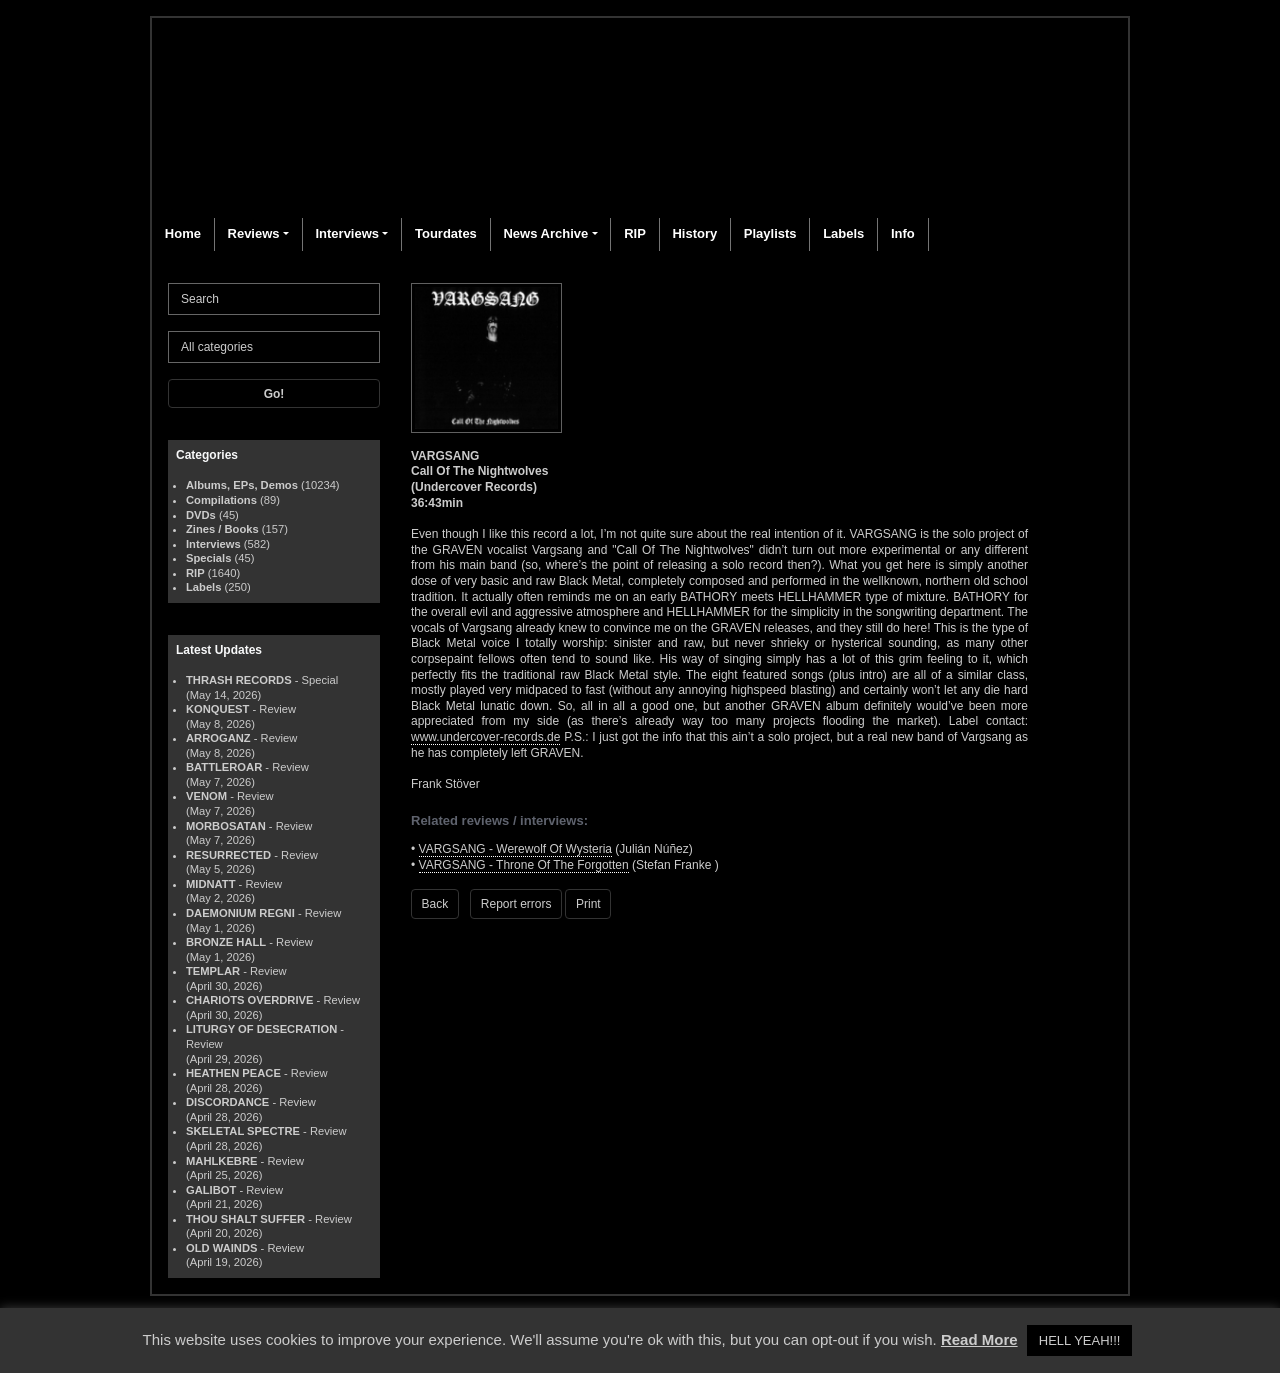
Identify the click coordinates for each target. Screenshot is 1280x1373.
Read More (979, 1339)
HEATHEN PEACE (233, 1073)
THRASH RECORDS (239, 680)
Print (588, 904)
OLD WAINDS (221, 1248)
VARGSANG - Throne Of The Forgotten (524, 865)
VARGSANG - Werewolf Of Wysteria (515, 849)
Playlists (770, 233)
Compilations (221, 500)
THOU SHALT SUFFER (245, 1219)
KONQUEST (217, 709)
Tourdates (446, 233)
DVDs (201, 515)
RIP (635, 233)
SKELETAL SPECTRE (243, 1131)
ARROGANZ (218, 738)
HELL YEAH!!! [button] (1080, 1340)
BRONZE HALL (226, 942)
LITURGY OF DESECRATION (261, 1029)
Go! (274, 394)
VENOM (206, 796)
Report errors (516, 904)
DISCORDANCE (227, 1102)
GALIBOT (211, 1190)
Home (183, 233)
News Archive (545, 233)
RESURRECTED (228, 855)
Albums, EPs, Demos (242, 485)
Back (435, 904)
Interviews (347, 233)
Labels (843, 233)
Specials (208, 558)
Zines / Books (222, 529)
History (694, 233)
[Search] (274, 299)
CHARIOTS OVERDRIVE (249, 1000)
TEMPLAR (213, 971)
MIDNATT (211, 884)
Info (903, 233)
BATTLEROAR (224, 767)
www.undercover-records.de (485, 737)
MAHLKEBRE (221, 1161)
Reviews (254, 233)
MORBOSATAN (226, 826)
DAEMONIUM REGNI (240, 913)
